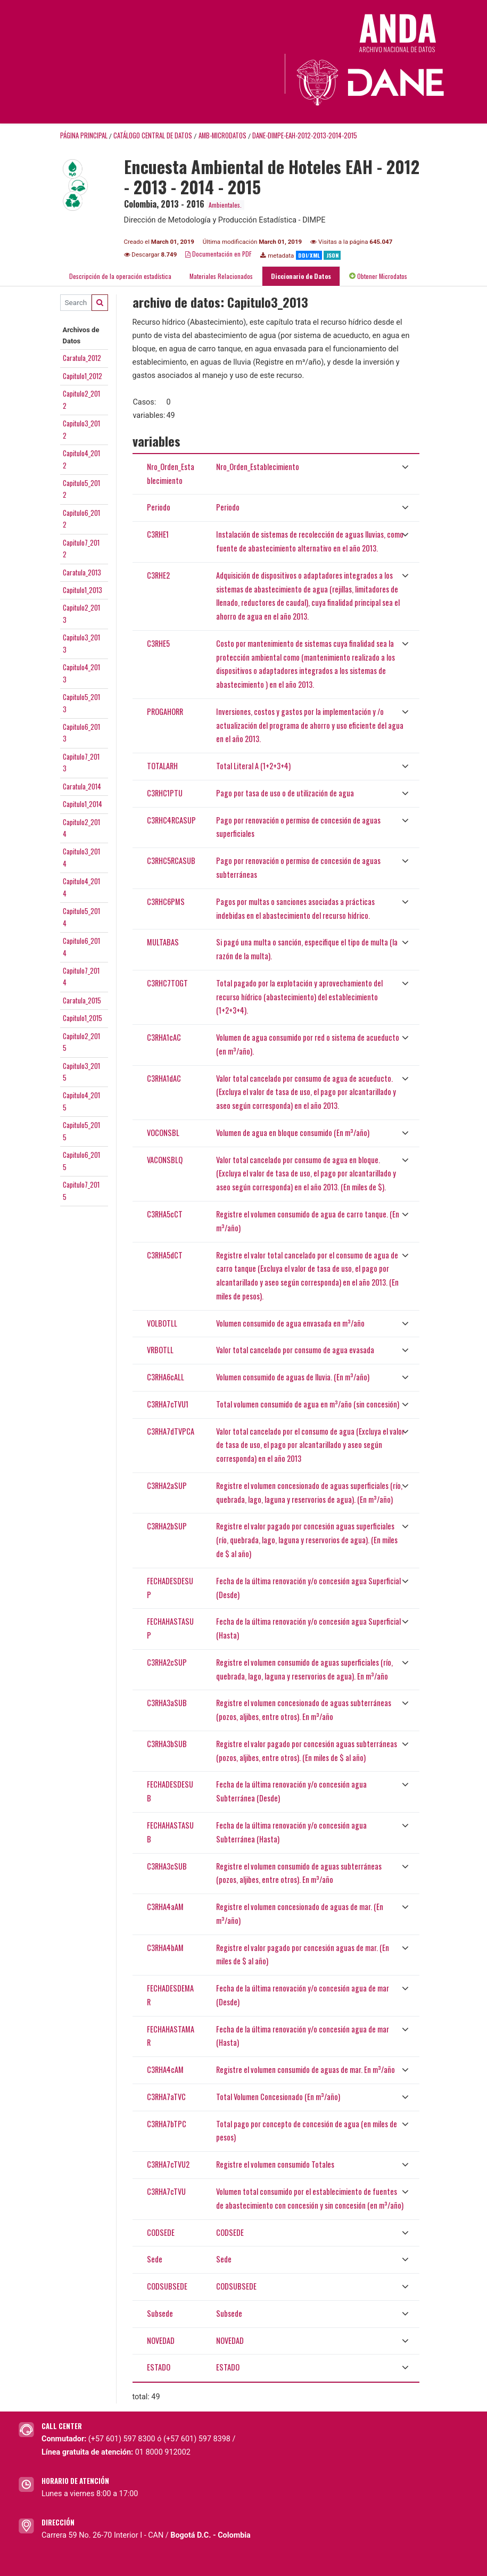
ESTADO (158, 2367)
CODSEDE (161, 2232)
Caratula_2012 (82, 357)
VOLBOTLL (162, 1323)
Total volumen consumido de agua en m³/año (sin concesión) (307, 1404)
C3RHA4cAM (165, 2069)
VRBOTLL (160, 1349)
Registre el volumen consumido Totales (275, 2164)
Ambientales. (225, 204)
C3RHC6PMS (166, 901)
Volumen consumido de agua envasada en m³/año (290, 1323)
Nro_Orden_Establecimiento (257, 466)
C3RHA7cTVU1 (167, 1404)
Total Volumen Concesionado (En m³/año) (278, 2096)
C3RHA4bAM (165, 1947)
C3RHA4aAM (165, 1906)
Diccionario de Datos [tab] (301, 276)
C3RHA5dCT (165, 1255)
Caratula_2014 (82, 786)
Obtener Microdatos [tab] (378, 276)
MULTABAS (163, 942)
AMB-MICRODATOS (222, 135)
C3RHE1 (158, 534)
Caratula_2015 (82, 1000)
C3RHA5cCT (165, 1214)
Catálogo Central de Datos (152, 135)
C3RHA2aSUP (167, 1485)
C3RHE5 (158, 643)
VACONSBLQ (165, 1159)
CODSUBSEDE (167, 2286)
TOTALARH (162, 765)
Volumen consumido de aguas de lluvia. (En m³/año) (292, 1376)
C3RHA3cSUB (167, 1866)
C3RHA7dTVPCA (170, 1431)
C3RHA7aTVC (166, 2096)
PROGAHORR (165, 711)
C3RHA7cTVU (166, 2191)
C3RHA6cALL (165, 1376)
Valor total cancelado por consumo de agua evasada (295, 1349)
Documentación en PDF (218, 253)
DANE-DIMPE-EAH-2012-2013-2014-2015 (304, 135)
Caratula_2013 (82, 572)
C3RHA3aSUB (167, 1702)
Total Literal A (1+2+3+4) (253, 765)
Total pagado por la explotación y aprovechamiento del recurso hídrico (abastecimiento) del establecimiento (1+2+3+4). (299, 996)
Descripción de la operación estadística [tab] (120, 276)
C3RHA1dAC (164, 1078)
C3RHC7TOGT (167, 983)
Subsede (160, 2313)
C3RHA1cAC (164, 1037)
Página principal (84, 135)
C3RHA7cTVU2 (168, 2164)
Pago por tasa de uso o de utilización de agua (285, 793)
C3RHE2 (158, 575)
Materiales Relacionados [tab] (221, 276)
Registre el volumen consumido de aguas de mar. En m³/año (305, 2069)
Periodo (158, 507)
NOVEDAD (161, 2340)
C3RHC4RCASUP (171, 820)
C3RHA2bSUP (167, 1526)
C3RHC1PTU (165, 793)
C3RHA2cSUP (167, 1662)
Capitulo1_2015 (82, 1018)
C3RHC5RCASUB (171, 860)
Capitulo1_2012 (82, 376)
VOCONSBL (163, 1132)
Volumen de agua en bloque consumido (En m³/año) (292, 1132)
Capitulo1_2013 (82, 590)
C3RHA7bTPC (166, 2123)
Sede (154, 2259)
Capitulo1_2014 (82, 804)
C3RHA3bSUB (167, 1743)
